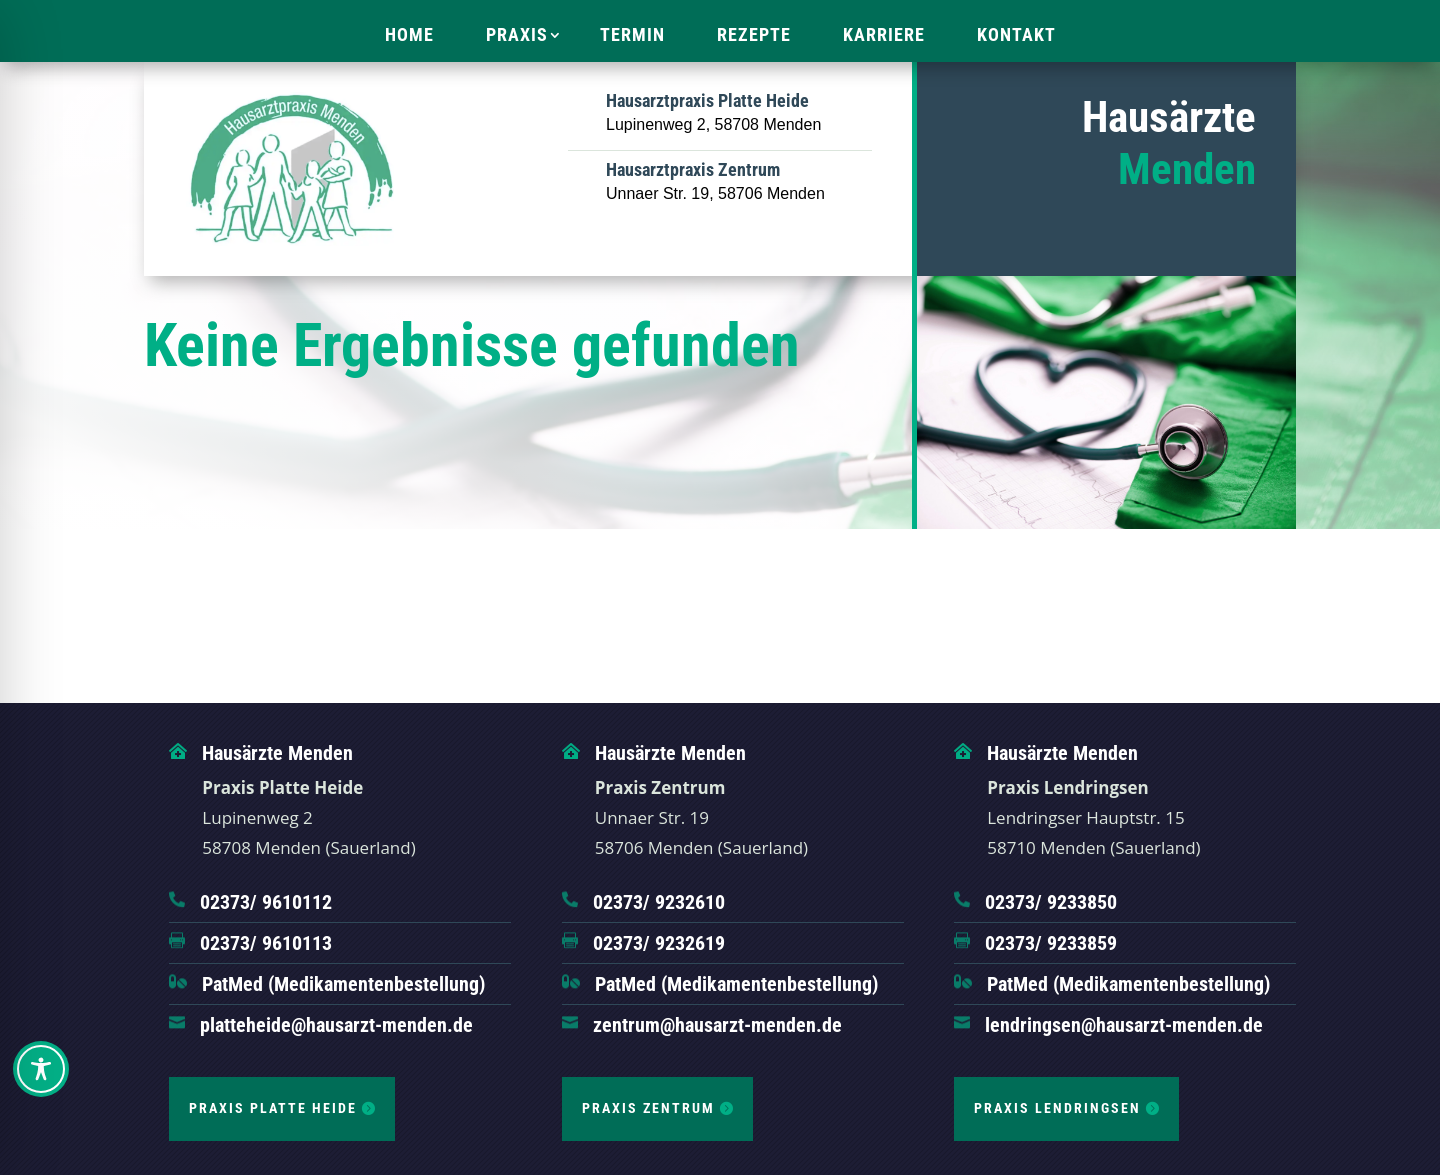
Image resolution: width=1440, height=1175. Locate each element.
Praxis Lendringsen (1057, 1108)
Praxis (517, 34)
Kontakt (1016, 34)
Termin (632, 34)
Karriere (884, 34)
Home (409, 34)
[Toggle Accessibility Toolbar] (41, 1069)
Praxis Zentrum (648, 1108)
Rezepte (754, 34)
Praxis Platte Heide (273, 1108)
